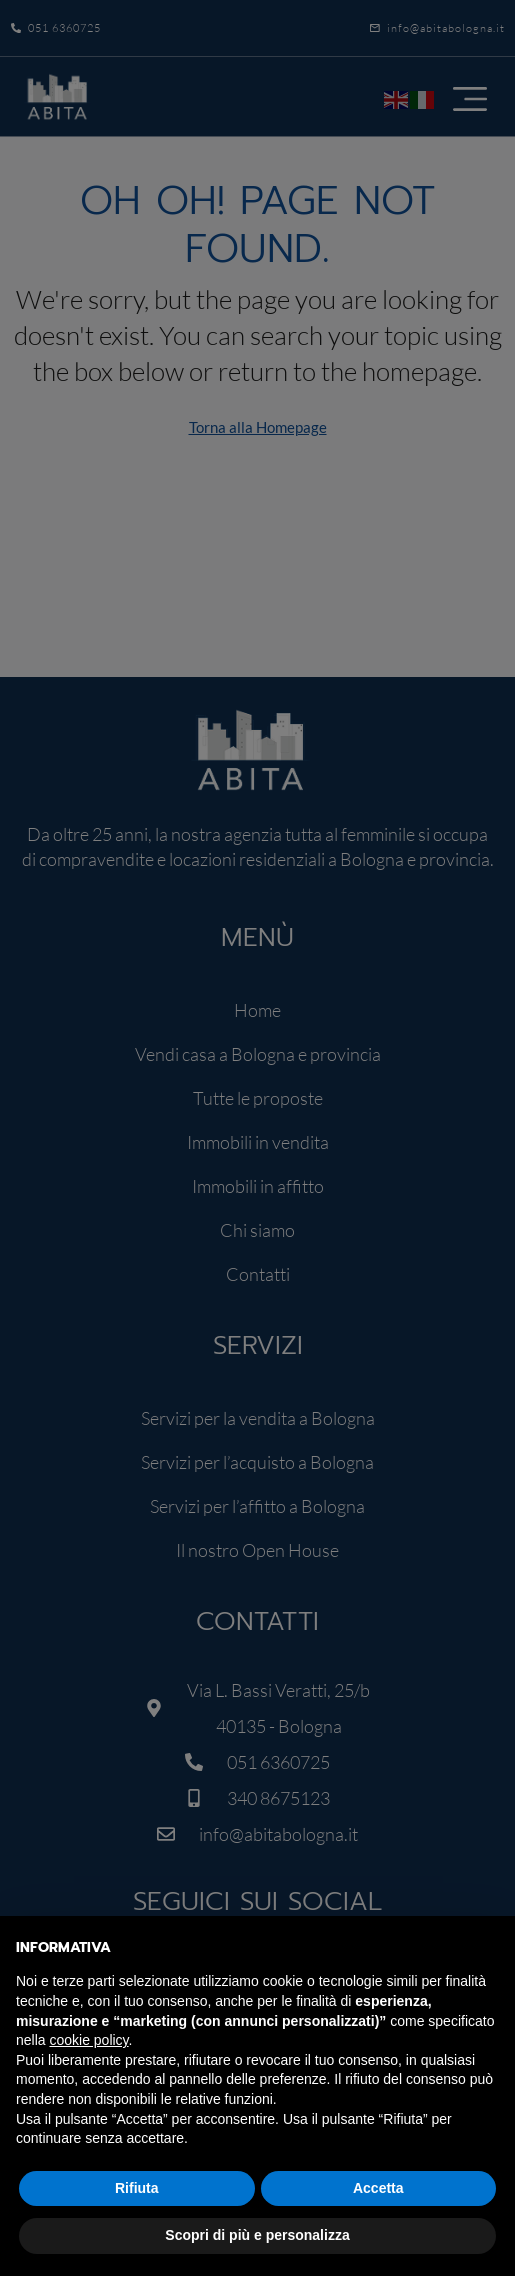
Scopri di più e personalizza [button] (257, 2235)
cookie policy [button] (88, 2040)
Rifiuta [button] (137, 2188)
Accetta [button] (378, 2188)
